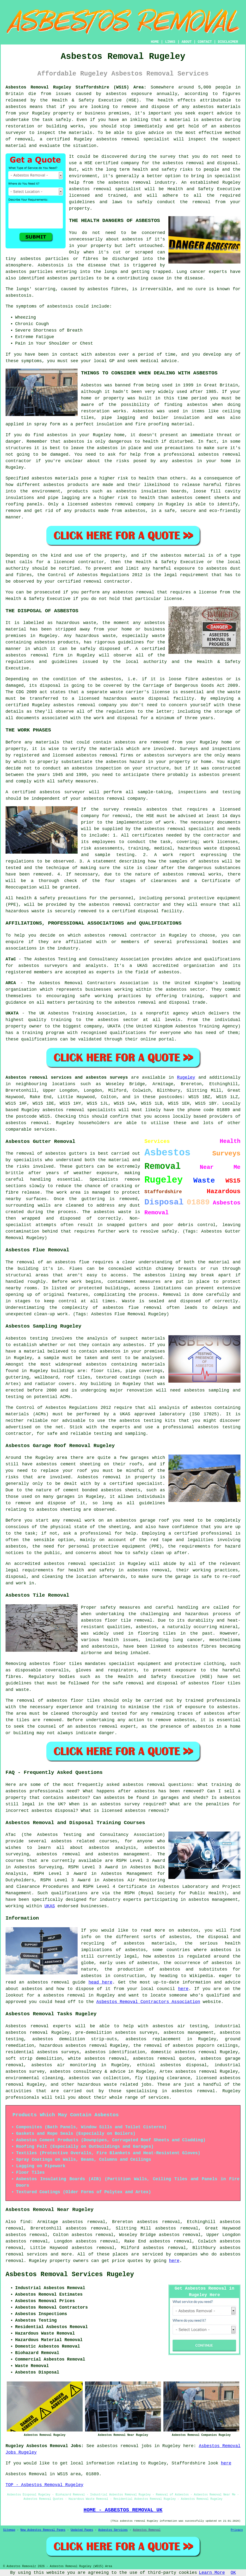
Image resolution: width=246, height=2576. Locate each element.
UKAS (49, 1906)
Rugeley (186, 1077)
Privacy (237, 2530)
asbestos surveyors (167, 755)
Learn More (212, 2572)
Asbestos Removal (146, 2530)
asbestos (203, 106)
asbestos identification (115, 2052)
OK (233, 2572)
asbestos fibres (107, 289)
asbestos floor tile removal (116, 1620)
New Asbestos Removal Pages (42, 2530)
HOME (155, 42)
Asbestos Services (113, 2530)
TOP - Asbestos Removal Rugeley (44, 2484)
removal (231, 454)
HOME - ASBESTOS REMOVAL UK (123, 2510)
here (183, 1988)
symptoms (31, 361)
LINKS (170, 42)
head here (100, 1982)
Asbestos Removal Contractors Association (148, 2001)
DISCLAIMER (228, 42)
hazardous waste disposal (136, 698)
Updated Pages (82, 2530)
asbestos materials (54, 478)
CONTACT (205, 42)
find (25, 2221)
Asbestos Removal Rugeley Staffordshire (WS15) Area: (76, 87)
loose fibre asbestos (195, 679)
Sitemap (9, 2530)
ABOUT (187, 42)
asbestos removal (117, 139)
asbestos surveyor (62, 792)
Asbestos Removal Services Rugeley (70, 2274)
